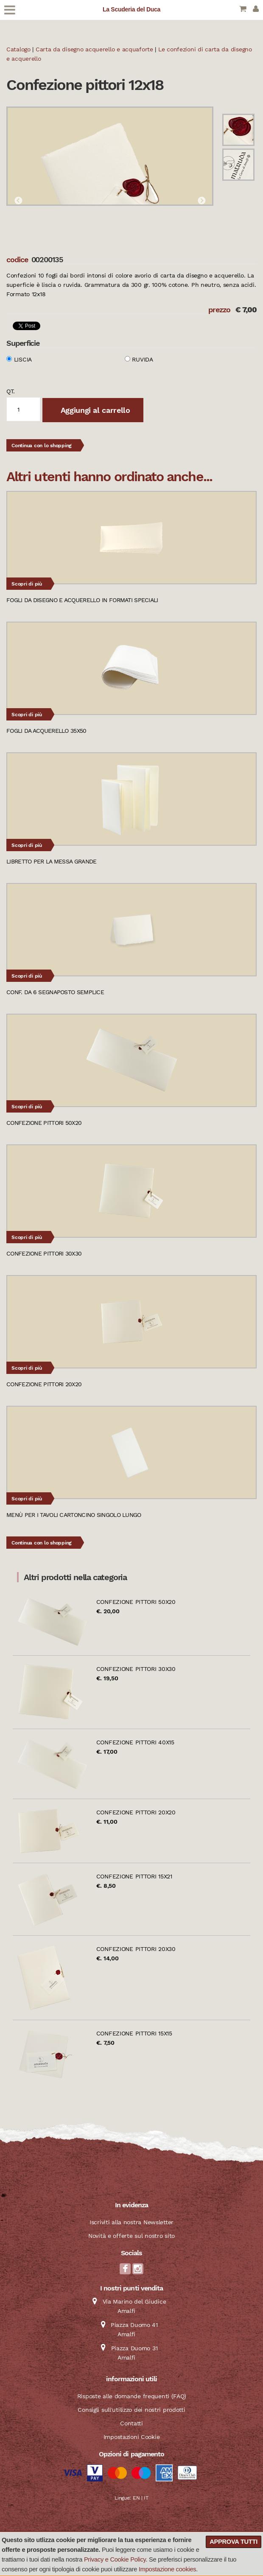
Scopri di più (26, 584)
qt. (10, 391)
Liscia (23, 359)
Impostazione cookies (167, 2569)
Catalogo (18, 49)
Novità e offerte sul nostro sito (131, 2235)
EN (136, 2498)
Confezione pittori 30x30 (136, 1668)
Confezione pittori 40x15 (135, 1742)
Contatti (131, 2423)
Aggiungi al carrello (94, 410)
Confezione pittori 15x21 (134, 1876)
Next (201, 201)
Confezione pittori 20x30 (136, 1948)
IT (146, 2498)
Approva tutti (233, 2541)
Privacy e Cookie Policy (115, 2559)
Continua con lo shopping (41, 445)
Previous (18, 201)
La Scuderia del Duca (131, 9)
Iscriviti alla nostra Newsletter (131, 2222)
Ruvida (142, 359)
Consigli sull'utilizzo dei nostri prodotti (131, 2409)
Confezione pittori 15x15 (134, 2033)
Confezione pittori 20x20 (136, 1812)
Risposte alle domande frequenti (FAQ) (131, 2396)
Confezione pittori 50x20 (136, 1601)
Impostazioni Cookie (132, 2436)
